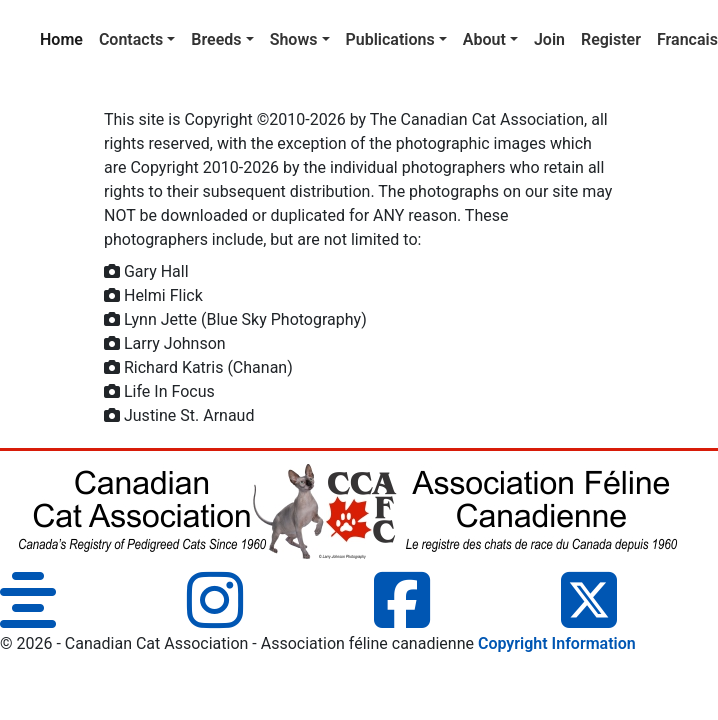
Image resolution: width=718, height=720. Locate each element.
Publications (390, 39)
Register (611, 39)
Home (65, 38)
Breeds (216, 39)
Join (549, 39)
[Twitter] (589, 618)
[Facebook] (402, 618)
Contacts (131, 39)
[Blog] (28, 618)
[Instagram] (215, 618)
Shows (294, 39)
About (484, 39)
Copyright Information (557, 643)
